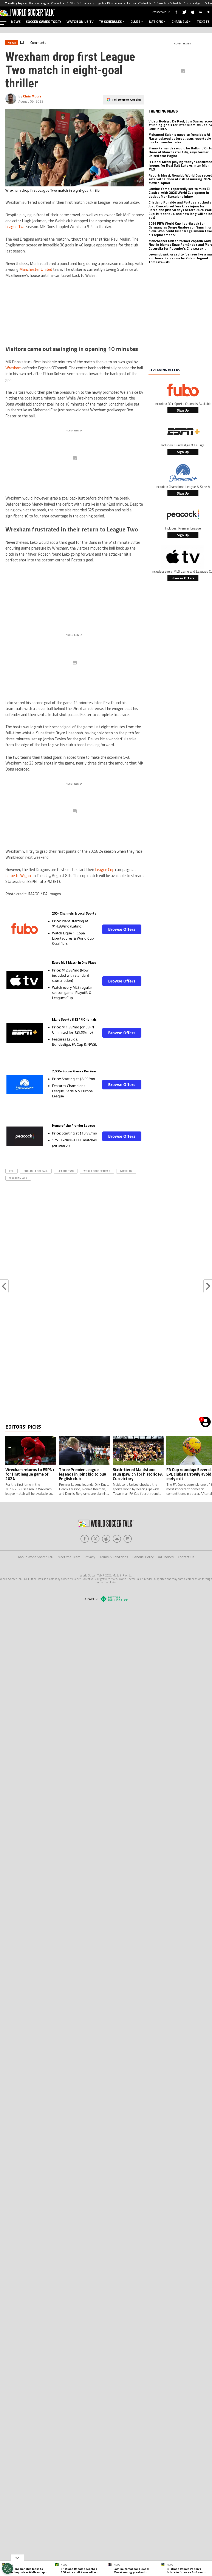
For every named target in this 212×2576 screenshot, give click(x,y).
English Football (36, 1171)
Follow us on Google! (126, 99)
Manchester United (35, 269)
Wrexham (13, 368)
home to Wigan (18, 876)
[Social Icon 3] (117, 1547)
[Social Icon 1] (95, 1547)
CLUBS (137, 21)
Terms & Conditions (113, 1565)
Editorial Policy (143, 1565)
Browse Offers (121, 929)
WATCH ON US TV (80, 21)
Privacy (90, 1565)
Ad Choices (166, 1565)
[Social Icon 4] (128, 1547)
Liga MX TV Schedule (109, 3)
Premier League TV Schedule (47, 3)
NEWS (16, 21)
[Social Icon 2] (106, 1547)
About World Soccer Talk (35, 1565)
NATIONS (157, 21)
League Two (15, 227)
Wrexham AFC (18, 1178)
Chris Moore (32, 96)
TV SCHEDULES (112, 21)
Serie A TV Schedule (169, 3)
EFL (11, 1171)
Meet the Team (69, 1565)
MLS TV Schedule (80, 3)
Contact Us (186, 1565)
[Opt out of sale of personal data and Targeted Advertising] (7, 2568)
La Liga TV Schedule (139, 3)
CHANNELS (182, 21)
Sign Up (183, 410)
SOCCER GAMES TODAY (43, 21)
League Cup (104, 870)
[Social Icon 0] (85, 1547)
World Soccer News (97, 1171)
